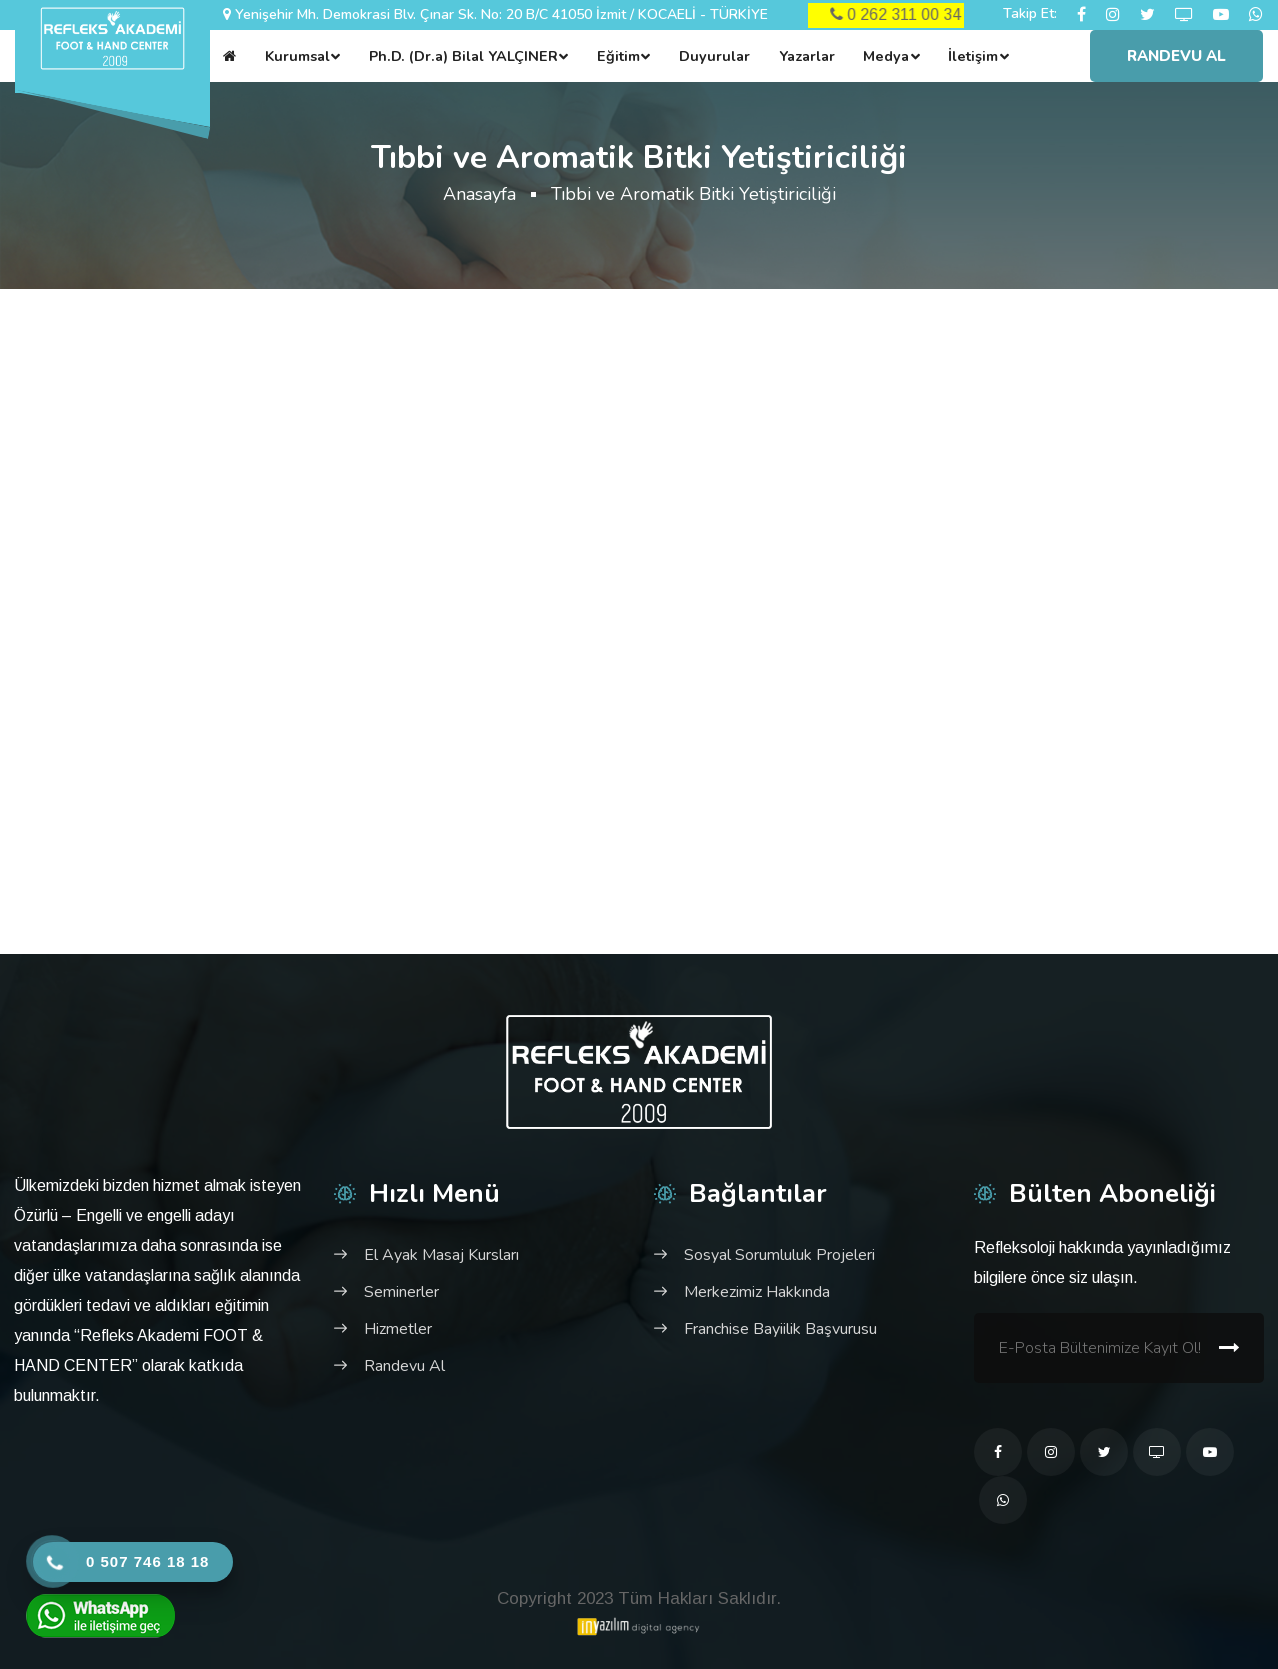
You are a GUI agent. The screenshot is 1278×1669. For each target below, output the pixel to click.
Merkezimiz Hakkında (757, 1292)
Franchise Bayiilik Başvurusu (780, 1329)
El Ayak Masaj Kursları (441, 1255)
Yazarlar (807, 56)
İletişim (973, 56)
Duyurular (714, 56)
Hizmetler (398, 1329)
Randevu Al (1176, 56)
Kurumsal (297, 56)
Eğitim (618, 56)
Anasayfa (479, 194)
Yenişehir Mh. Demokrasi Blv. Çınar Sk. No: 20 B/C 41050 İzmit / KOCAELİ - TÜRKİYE (501, 14)
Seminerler (401, 1292)
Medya (886, 56)
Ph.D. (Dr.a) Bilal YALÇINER (463, 56)
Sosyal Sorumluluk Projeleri (779, 1255)
